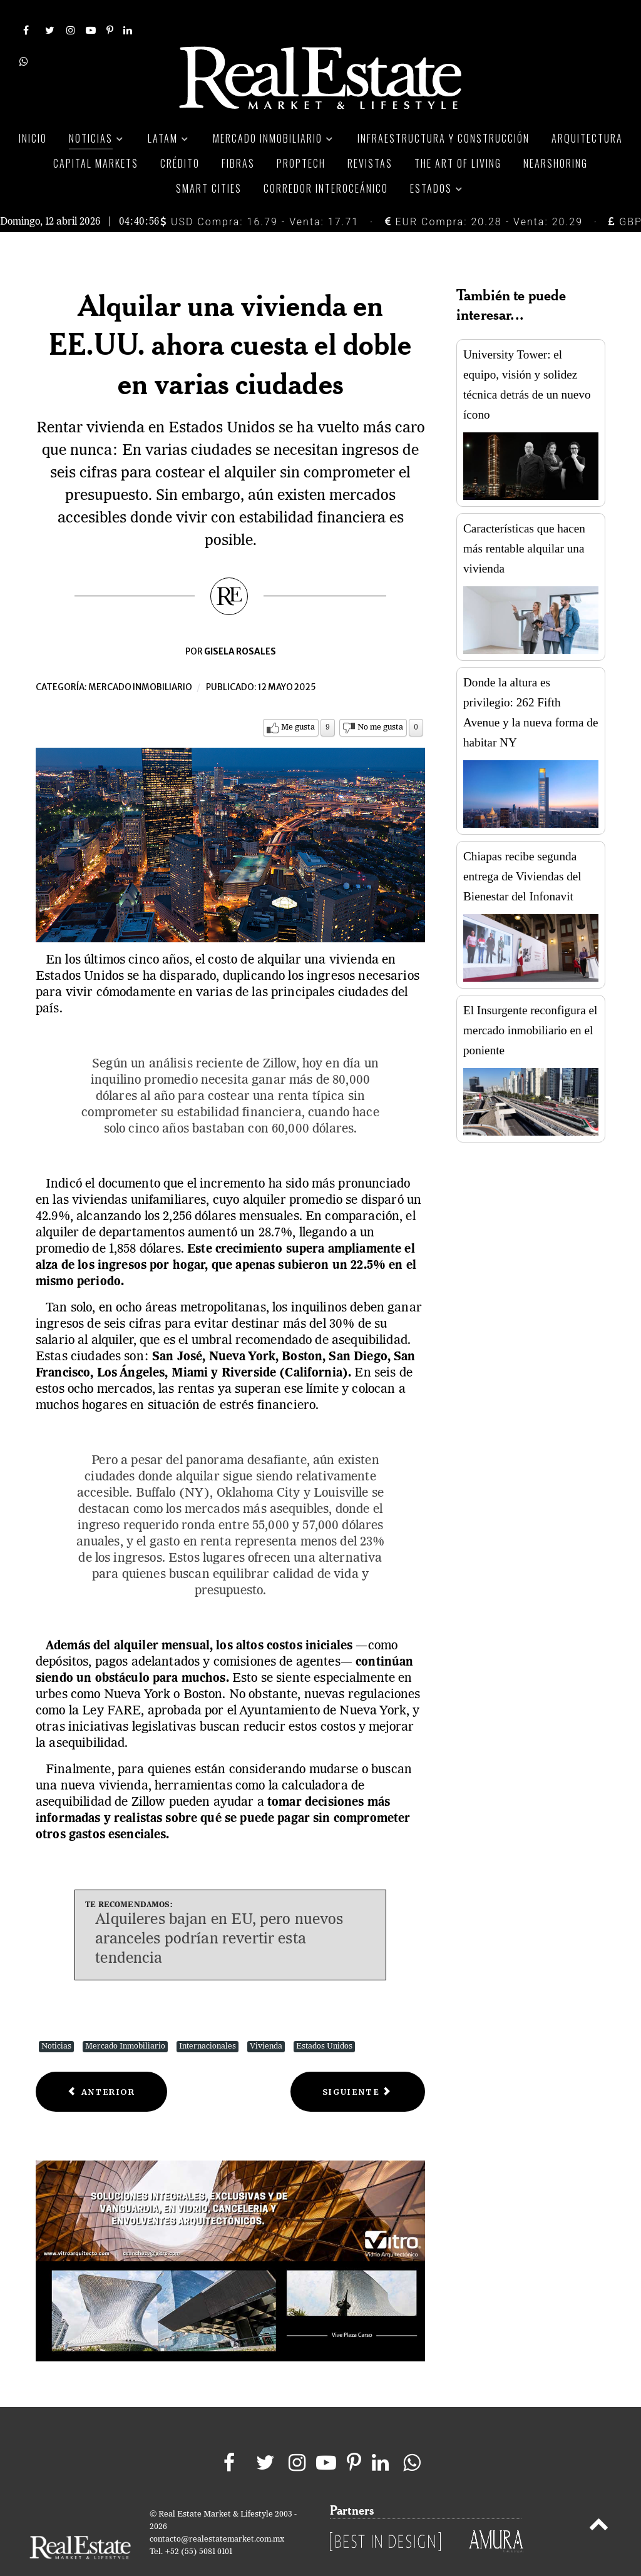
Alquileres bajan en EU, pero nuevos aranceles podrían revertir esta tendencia (219, 1911)
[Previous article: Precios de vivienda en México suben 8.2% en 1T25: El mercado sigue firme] (101, 2064)
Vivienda (266, 2018)
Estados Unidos (324, 2018)
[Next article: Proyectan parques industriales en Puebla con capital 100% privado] (357, 2064)
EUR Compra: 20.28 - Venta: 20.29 (484, 194)
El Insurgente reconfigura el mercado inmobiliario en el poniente (530, 1002)
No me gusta (380, 700)
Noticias (56, 2018)
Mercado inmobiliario (140, 659)
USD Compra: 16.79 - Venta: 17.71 (259, 194)
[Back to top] (599, 2498)
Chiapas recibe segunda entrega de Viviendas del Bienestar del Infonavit (522, 848)
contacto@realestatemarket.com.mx (217, 2511)
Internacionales (207, 2018)
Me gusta (298, 700)
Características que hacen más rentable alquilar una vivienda (524, 520)
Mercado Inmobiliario (125, 2018)
